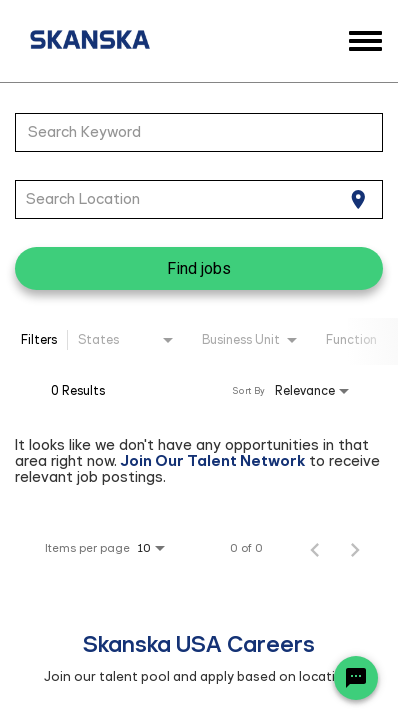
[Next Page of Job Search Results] (355, 548)
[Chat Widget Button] (356, 678)
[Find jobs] (199, 268)
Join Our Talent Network (213, 460)
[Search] (199, 268)
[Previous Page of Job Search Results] (315, 548)
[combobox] (189, 132)
